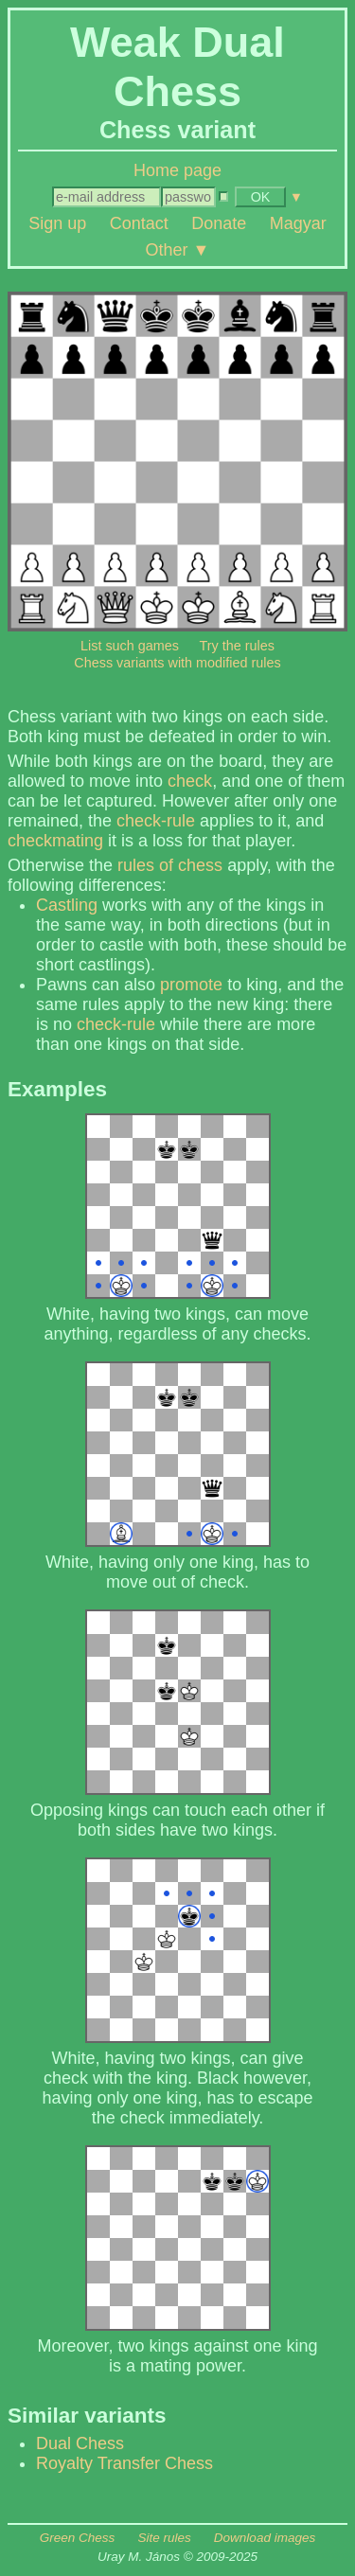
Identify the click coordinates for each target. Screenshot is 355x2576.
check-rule (155, 820)
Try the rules (237, 645)
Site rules (163, 2538)
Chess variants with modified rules (177, 662)
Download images (264, 2538)
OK (261, 196)
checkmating (55, 840)
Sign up (57, 223)
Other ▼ (178, 249)
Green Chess (77, 2538)
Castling (67, 905)
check (190, 781)
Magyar (298, 223)
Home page (177, 170)
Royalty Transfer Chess (124, 2463)
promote (191, 984)
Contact (139, 223)
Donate (218, 223)
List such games (129, 645)
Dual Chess (80, 2443)
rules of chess (169, 865)
